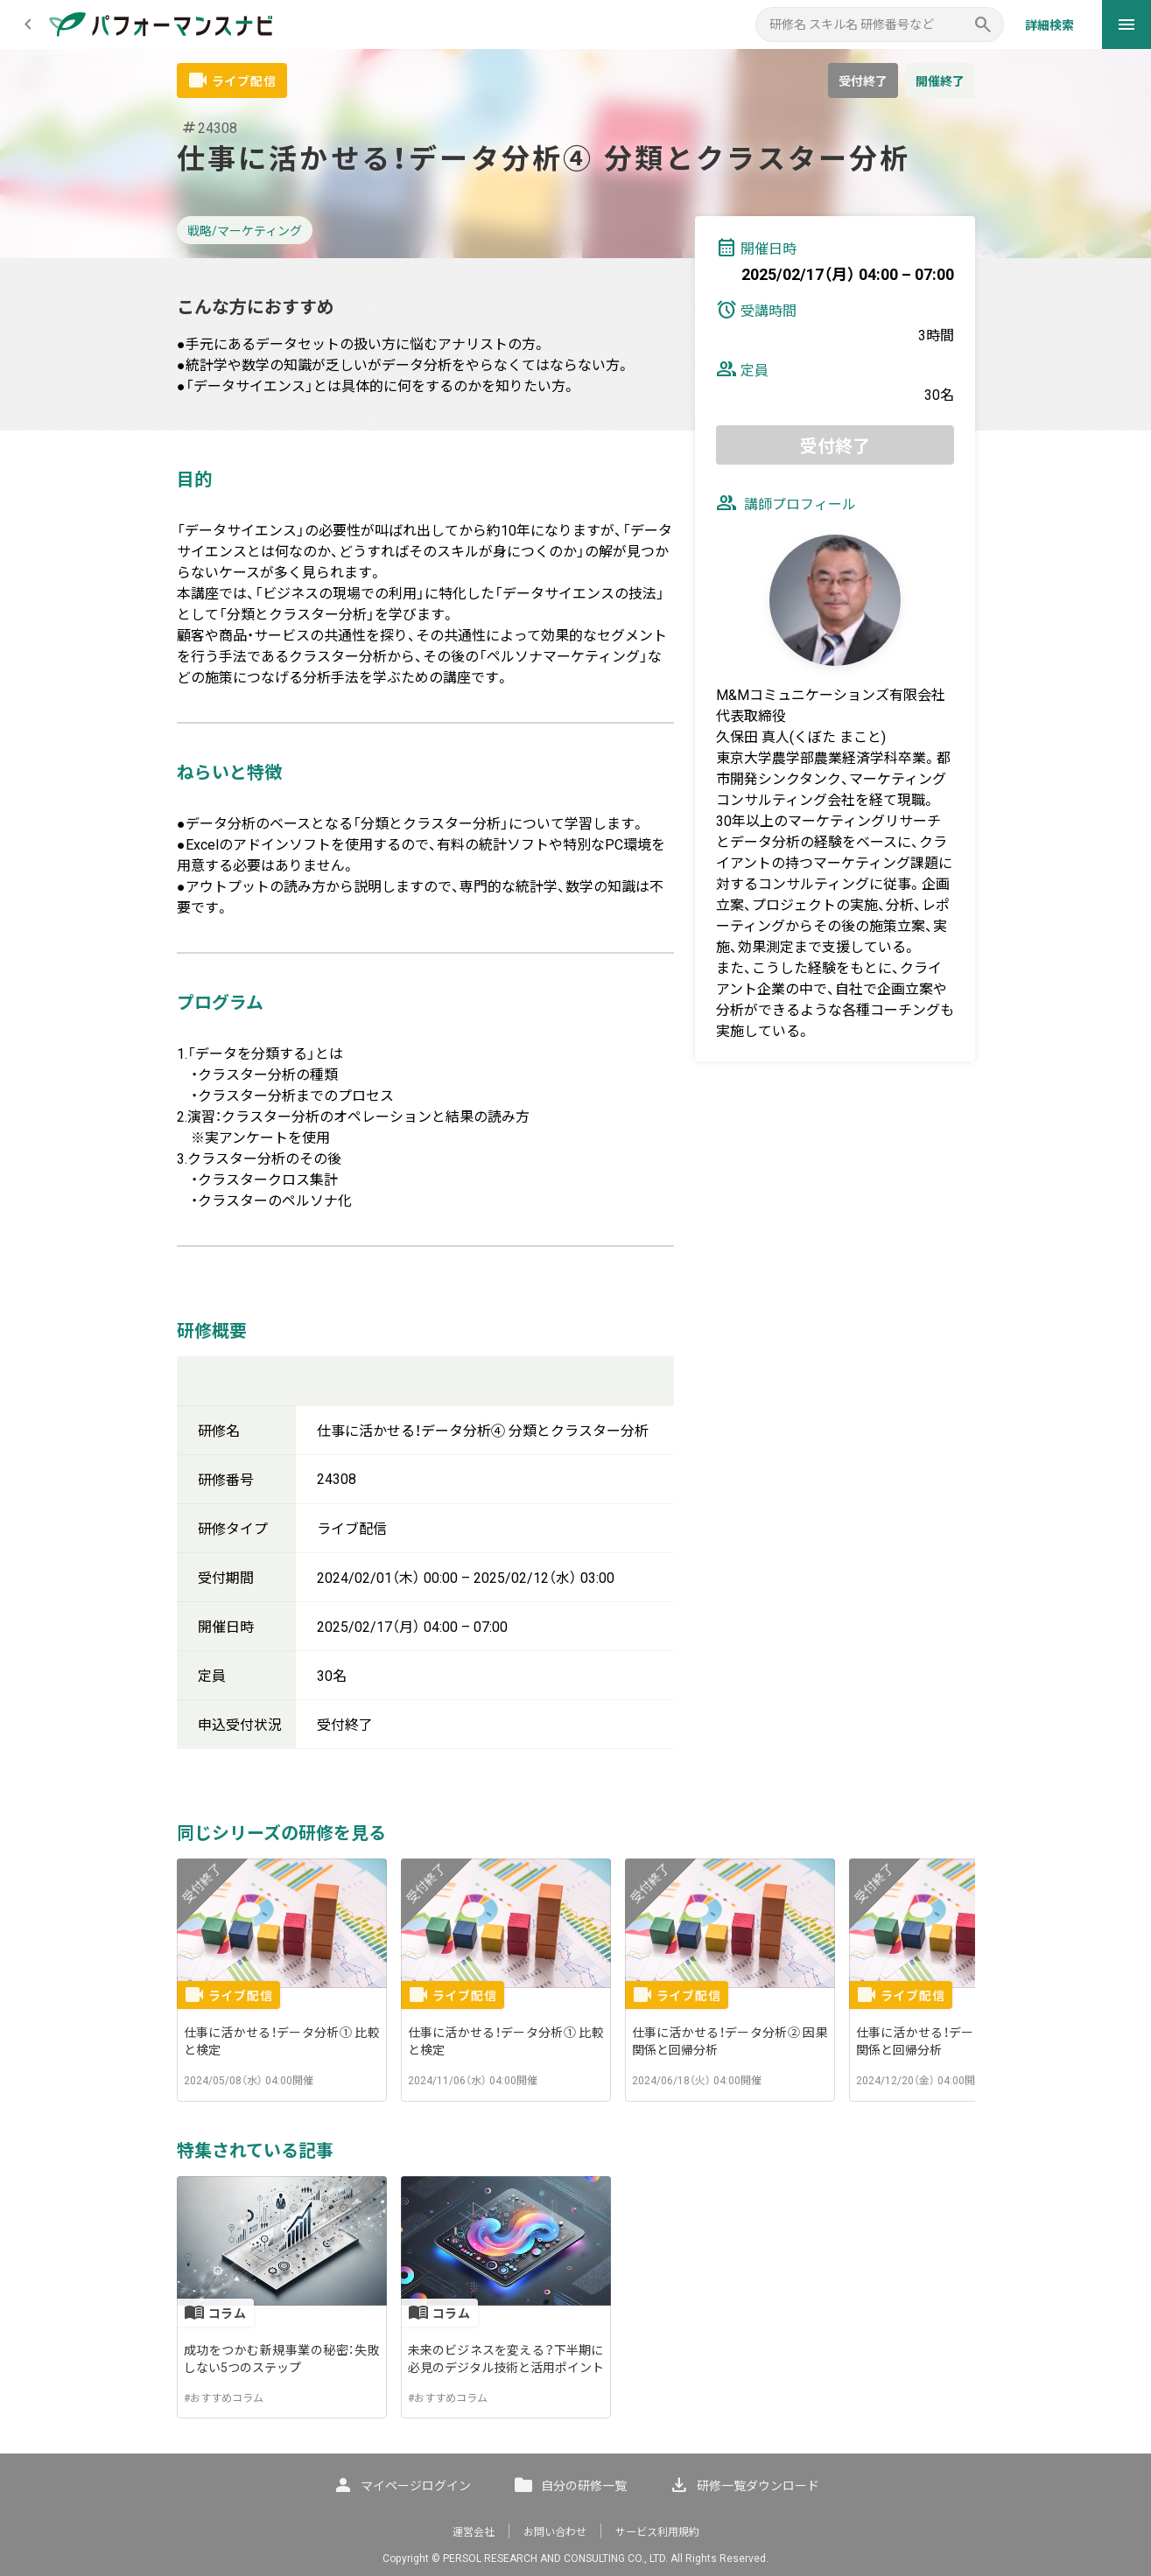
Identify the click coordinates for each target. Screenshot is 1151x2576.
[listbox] (576, 1980)
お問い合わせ (554, 2532)
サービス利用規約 (657, 2532)
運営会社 (474, 2532)
